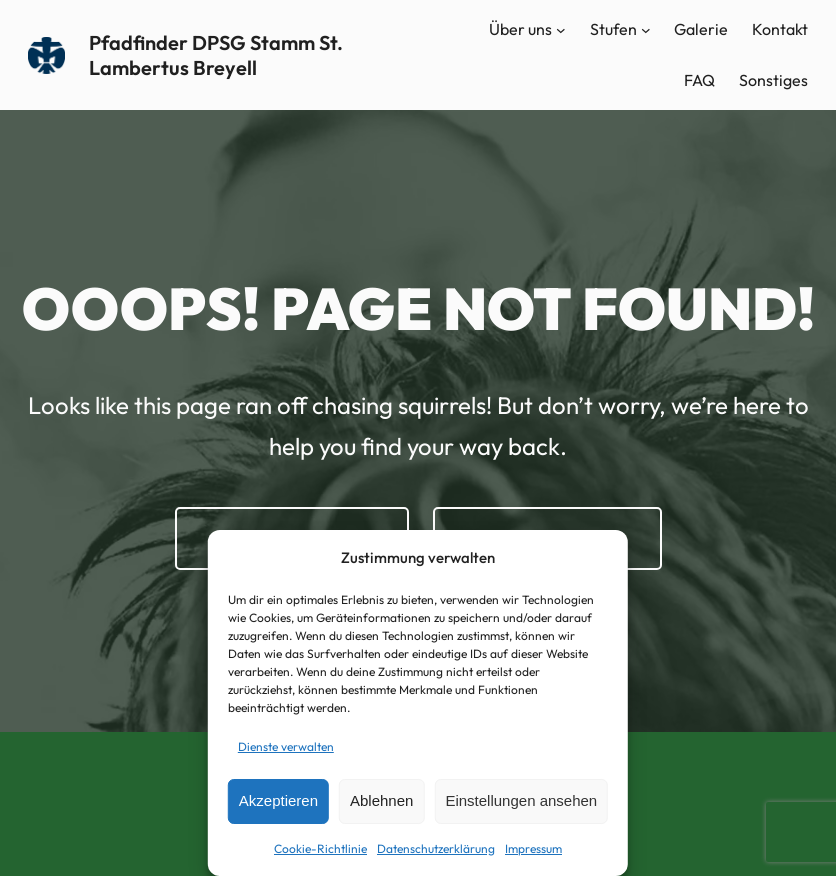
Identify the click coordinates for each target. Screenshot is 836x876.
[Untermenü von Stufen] (646, 30)
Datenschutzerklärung (436, 848)
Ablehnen (381, 800)
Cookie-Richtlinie (320, 848)
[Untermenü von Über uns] (561, 30)
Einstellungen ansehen (521, 800)
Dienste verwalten (286, 746)
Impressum (533, 848)
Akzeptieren (278, 800)
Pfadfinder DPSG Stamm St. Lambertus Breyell (216, 55)
